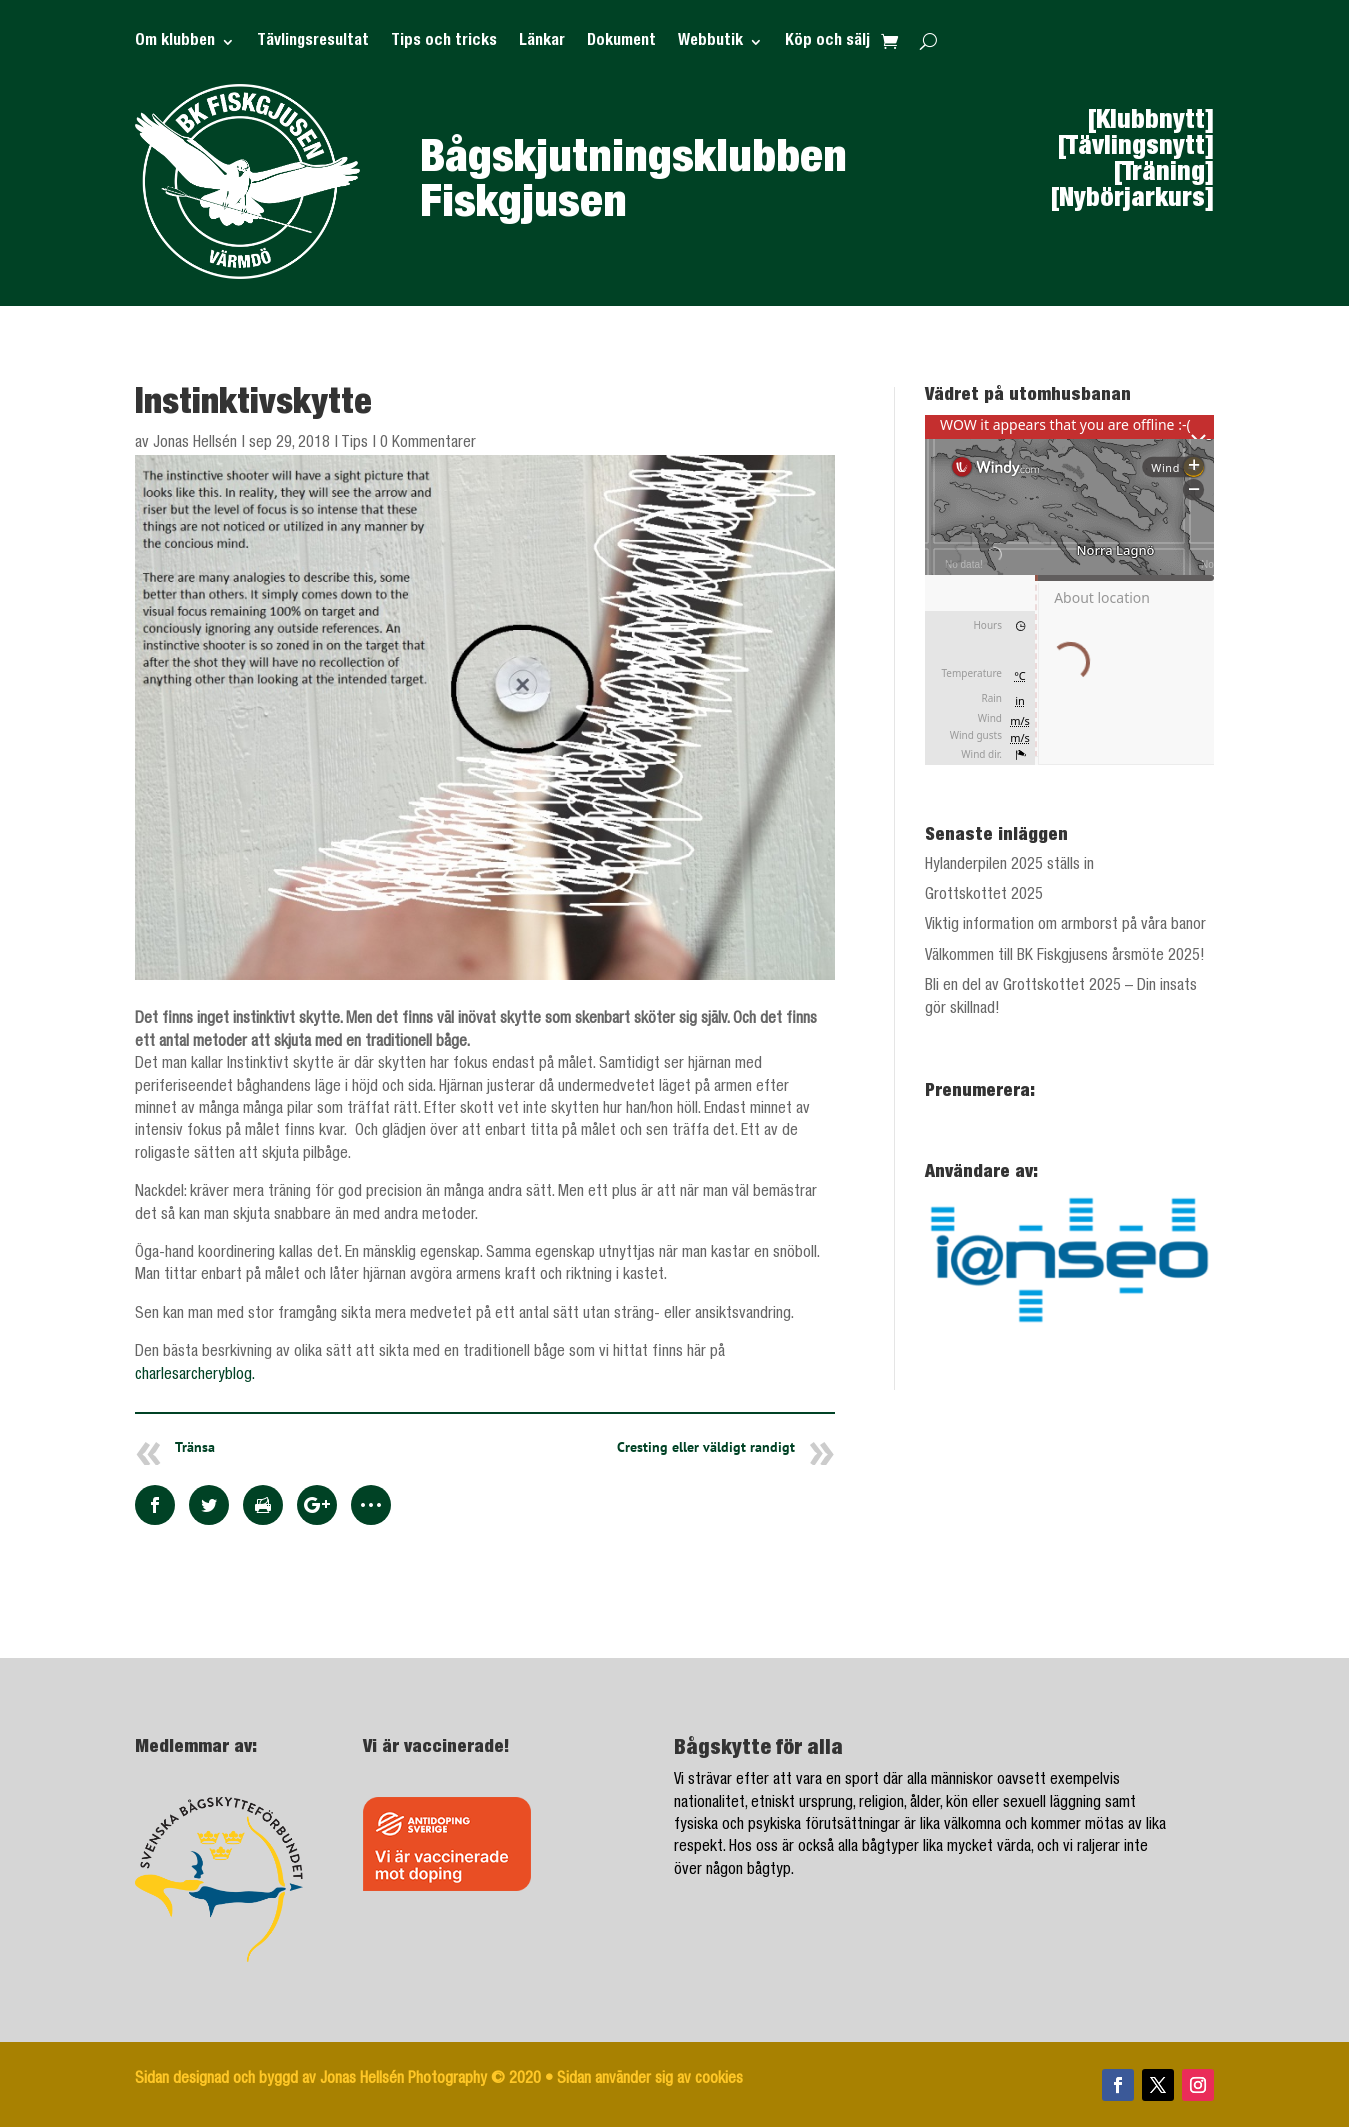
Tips (354, 444)
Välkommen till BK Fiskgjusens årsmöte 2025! (1065, 957)
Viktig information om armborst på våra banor (1065, 926)
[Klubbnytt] (1151, 122)
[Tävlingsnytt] (1136, 148)
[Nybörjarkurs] (1132, 200)
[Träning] (1164, 174)
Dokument (621, 42)
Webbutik (710, 42)
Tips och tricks (444, 42)
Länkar (542, 42)
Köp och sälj (827, 42)
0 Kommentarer (428, 444)
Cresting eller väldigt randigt (706, 1447)
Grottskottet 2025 (984, 896)
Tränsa (195, 1447)
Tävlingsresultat (313, 42)
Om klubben (175, 42)
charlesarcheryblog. (195, 1376)
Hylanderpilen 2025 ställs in (1009, 866)
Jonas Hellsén (195, 444)
